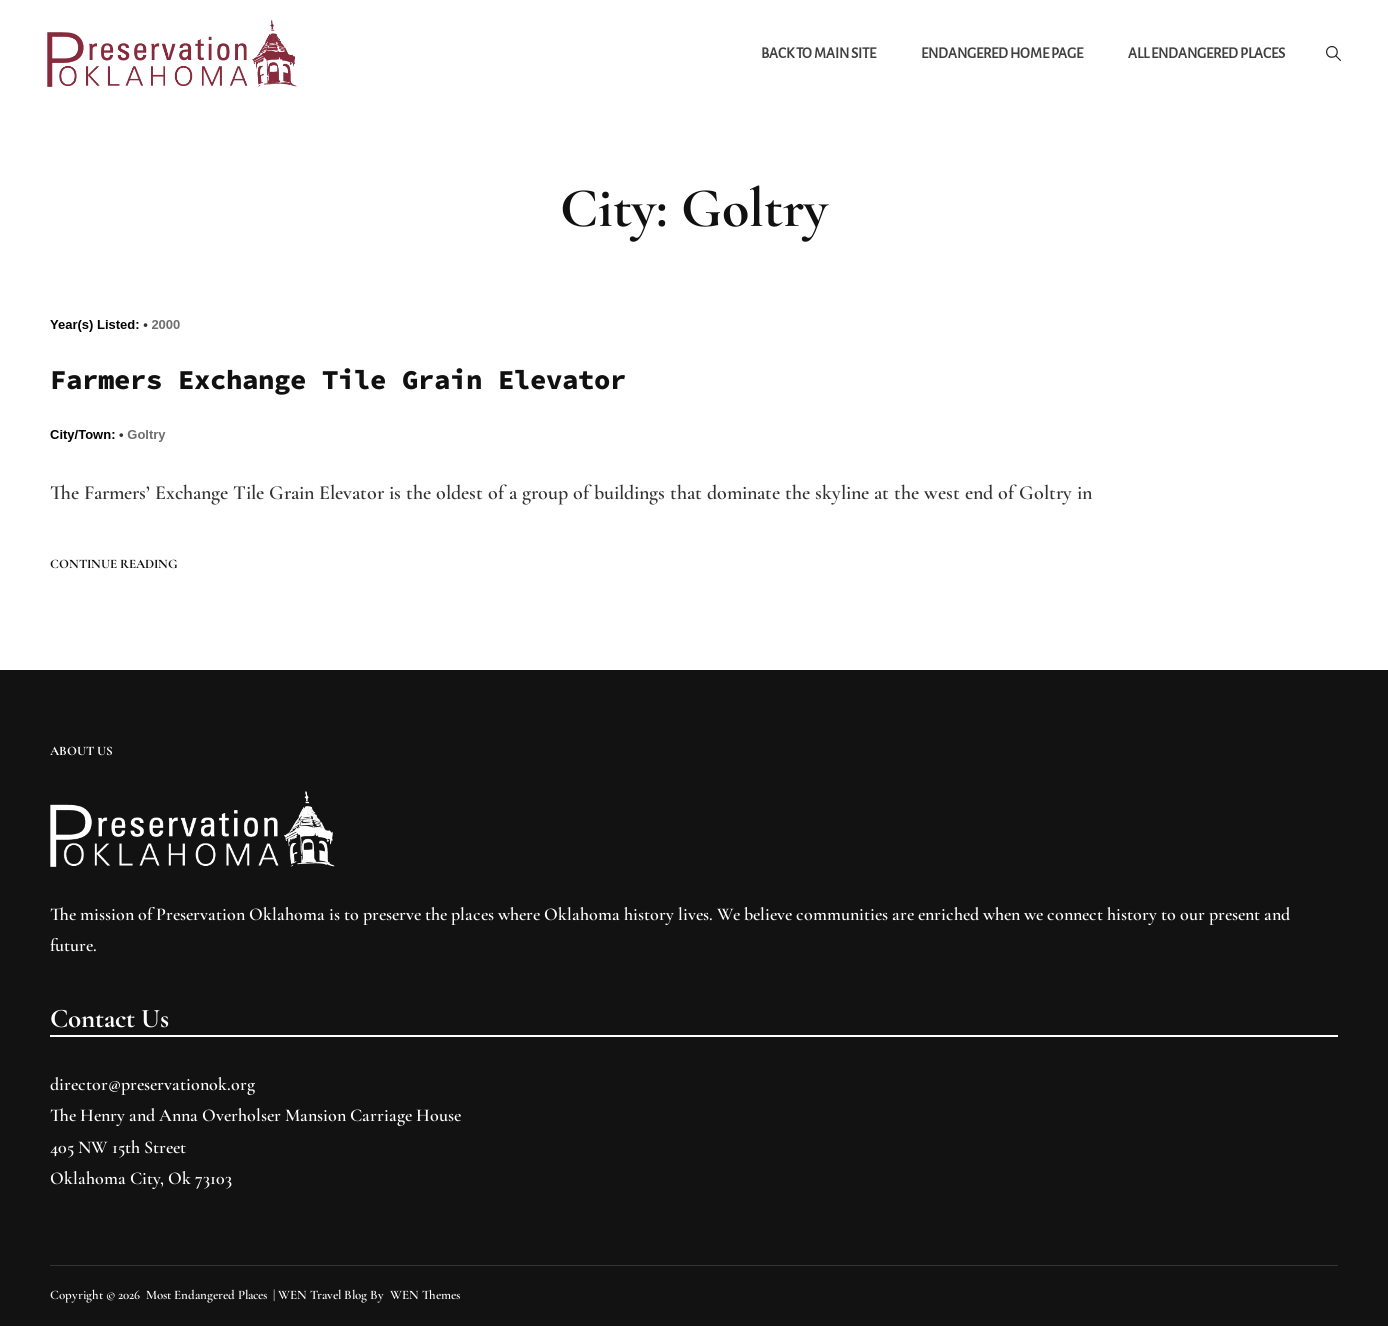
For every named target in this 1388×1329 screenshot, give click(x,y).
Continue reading (114, 567)
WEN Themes (425, 1298)
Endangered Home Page (999, 54)
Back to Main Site (815, 54)
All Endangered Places (1203, 54)
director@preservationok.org (152, 1087)
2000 (165, 327)
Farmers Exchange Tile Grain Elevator (356, 383)
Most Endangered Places (206, 1298)
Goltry (146, 438)
